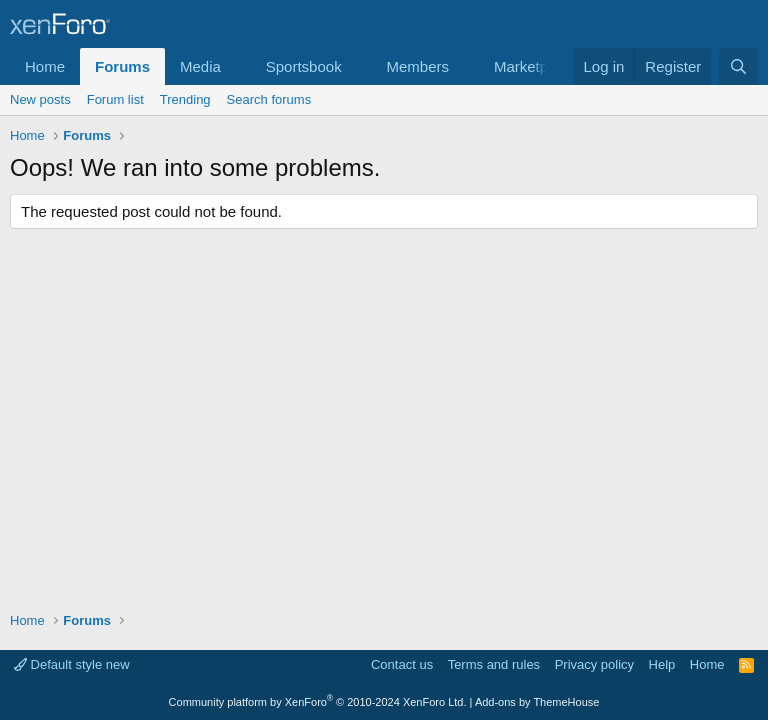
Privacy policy (594, 664)
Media (200, 66)
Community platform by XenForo (318, 702)
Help (662, 664)
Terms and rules (494, 664)
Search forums (269, 99)
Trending (185, 99)
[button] (237, 66)
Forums (122, 66)
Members (418, 66)
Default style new (72, 664)
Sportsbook (304, 66)
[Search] (738, 66)
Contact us (402, 664)
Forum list (115, 99)
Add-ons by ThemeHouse (537, 702)
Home (45, 66)
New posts (40, 99)
